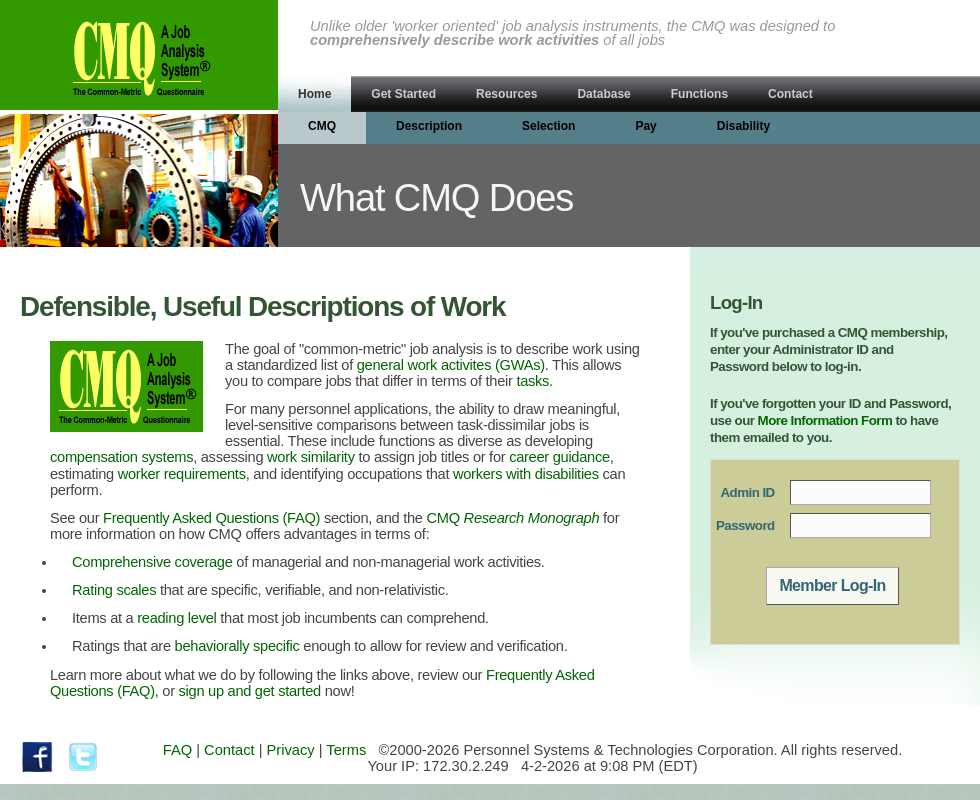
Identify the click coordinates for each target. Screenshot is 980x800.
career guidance (559, 457)
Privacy (291, 750)
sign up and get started (250, 691)
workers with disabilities (526, 474)
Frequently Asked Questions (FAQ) (211, 518)
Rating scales (114, 590)
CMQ (513, 518)
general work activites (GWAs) (451, 365)
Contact (229, 750)
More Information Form (825, 420)
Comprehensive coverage (152, 562)
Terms (346, 750)
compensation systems (121, 457)
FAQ (177, 750)
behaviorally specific (237, 646)
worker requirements (182, 474)
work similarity (311, 457)
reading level (176, 618)
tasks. (534, 381)
